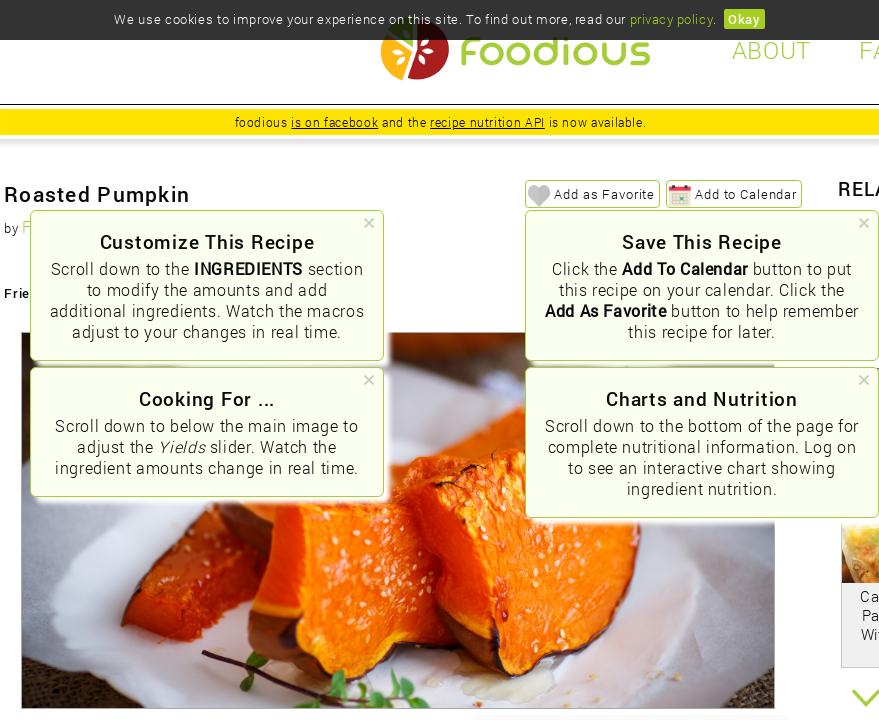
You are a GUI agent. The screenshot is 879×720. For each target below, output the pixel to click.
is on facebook (334, 122)
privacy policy (671, 19)
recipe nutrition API (487, 122)
